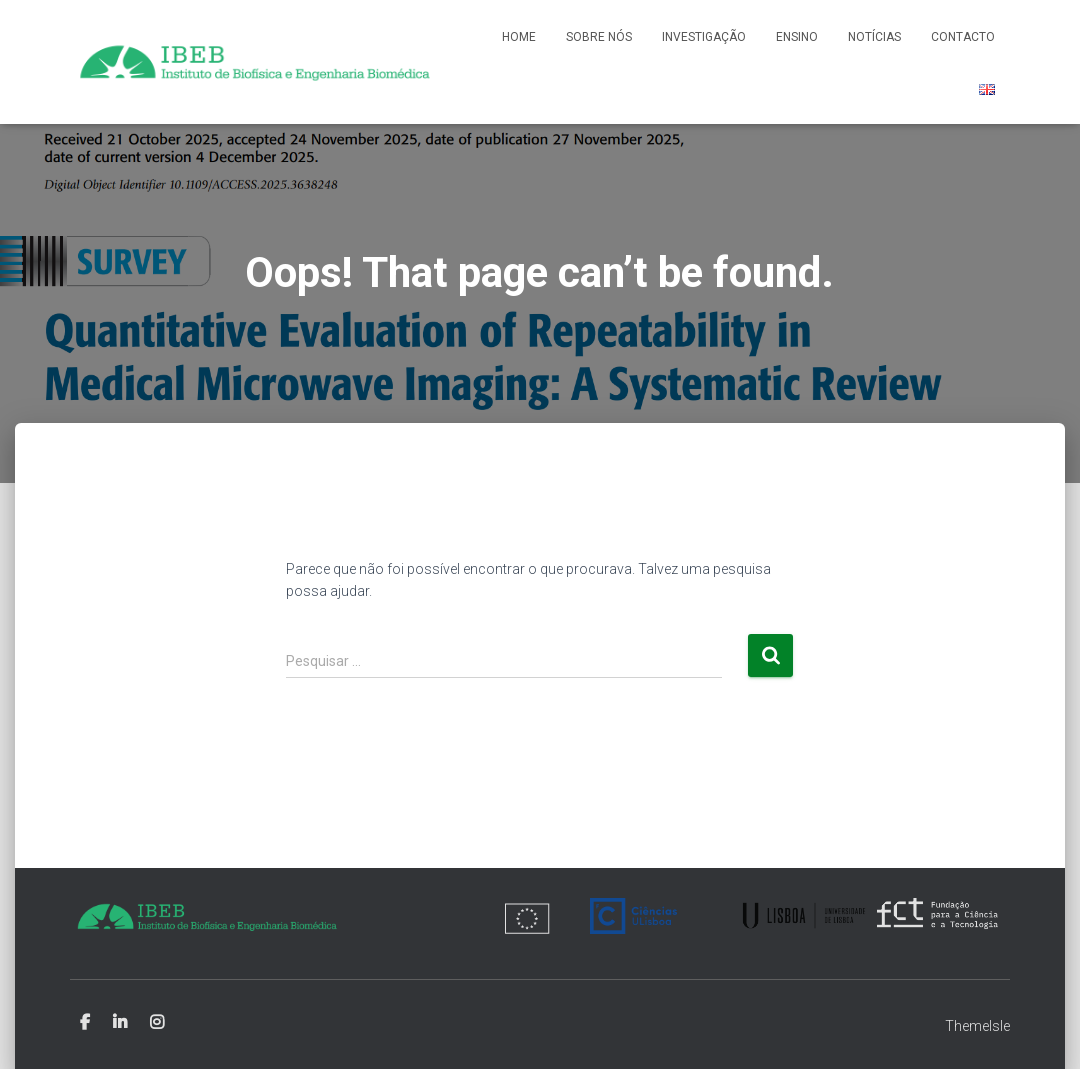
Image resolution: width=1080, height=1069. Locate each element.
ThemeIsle (977, 1026)
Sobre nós (599, 37)
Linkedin (120, 1023)
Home (519, 37)
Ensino (797, 37)
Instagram (157, 1023)
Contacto (963, 37)
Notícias (874, 37)
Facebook (85, 1023)
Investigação (704, 37)
